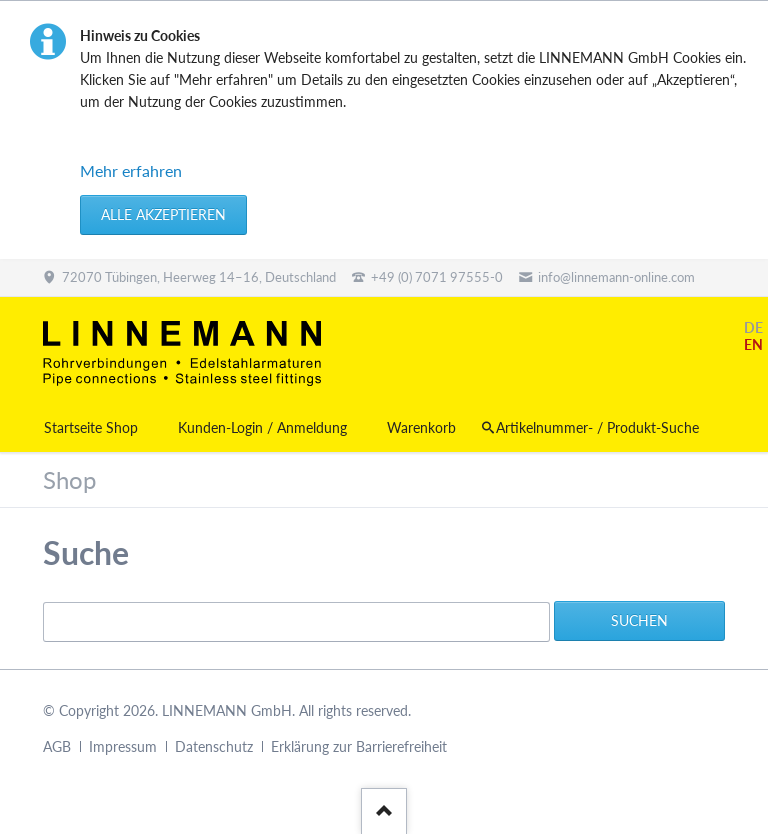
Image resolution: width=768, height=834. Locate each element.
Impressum (123, 746)
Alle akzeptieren (163, 214)
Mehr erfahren (131, 170)
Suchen (639, 620)
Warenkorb (421, 427)
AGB (57, 746)
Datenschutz (214, 746)
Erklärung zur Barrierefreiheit (359, 746)
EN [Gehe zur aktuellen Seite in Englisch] (753, 344)
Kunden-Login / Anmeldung (262, 427)
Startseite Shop (91, 427)
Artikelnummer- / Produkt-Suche (597, 427)
